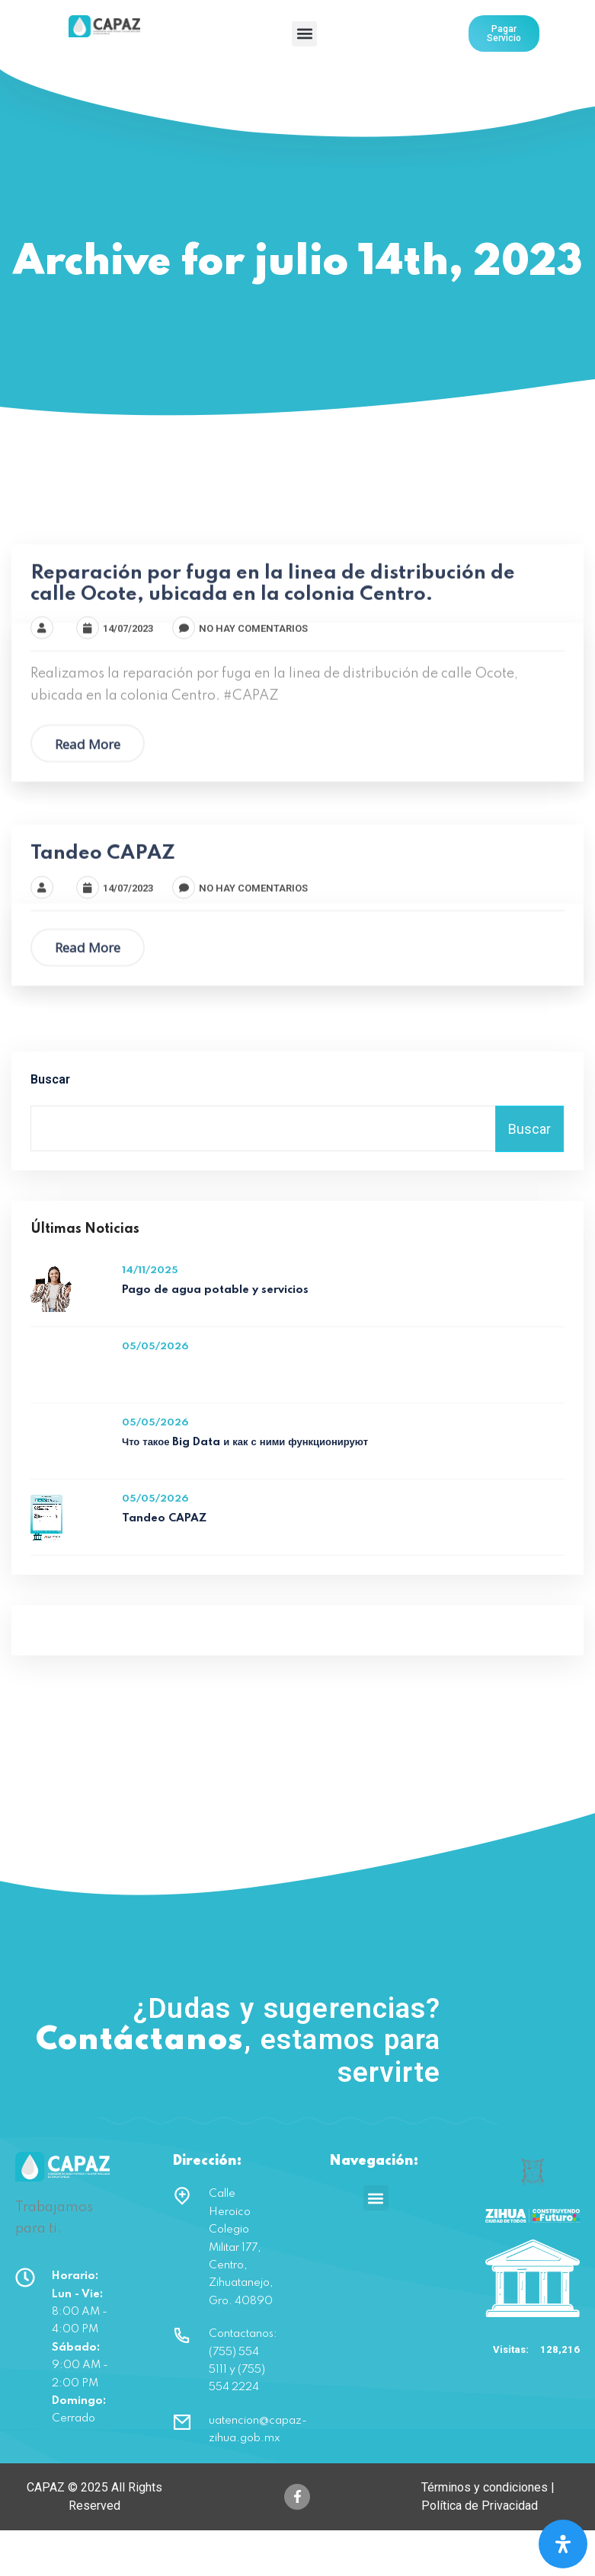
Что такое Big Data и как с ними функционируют (245, 1488)
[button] (304, 33)
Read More (87, 798)
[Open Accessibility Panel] (563, 2544)
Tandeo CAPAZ (102, 908)
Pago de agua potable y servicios (215, 1336)
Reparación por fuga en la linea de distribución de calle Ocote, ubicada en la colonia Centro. (272, 638)
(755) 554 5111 (505, 2083)
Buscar (50, 1126)
